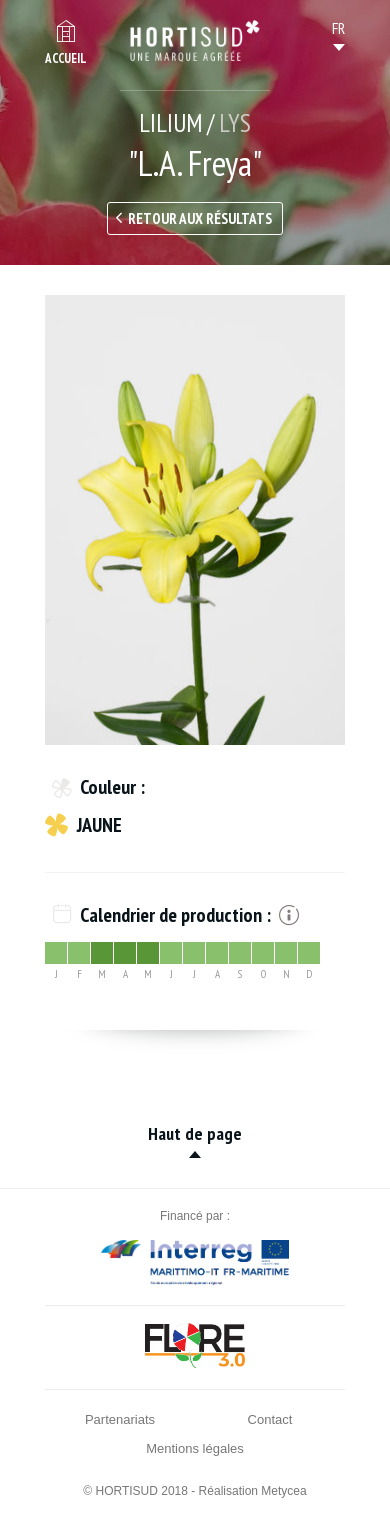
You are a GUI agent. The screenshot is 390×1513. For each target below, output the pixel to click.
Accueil (66, 58)
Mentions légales (195, 1448)
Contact (270, 1419)
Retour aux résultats (200, 218)
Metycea (283, 1491)
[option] (195, 520)
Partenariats (120, 1419)
